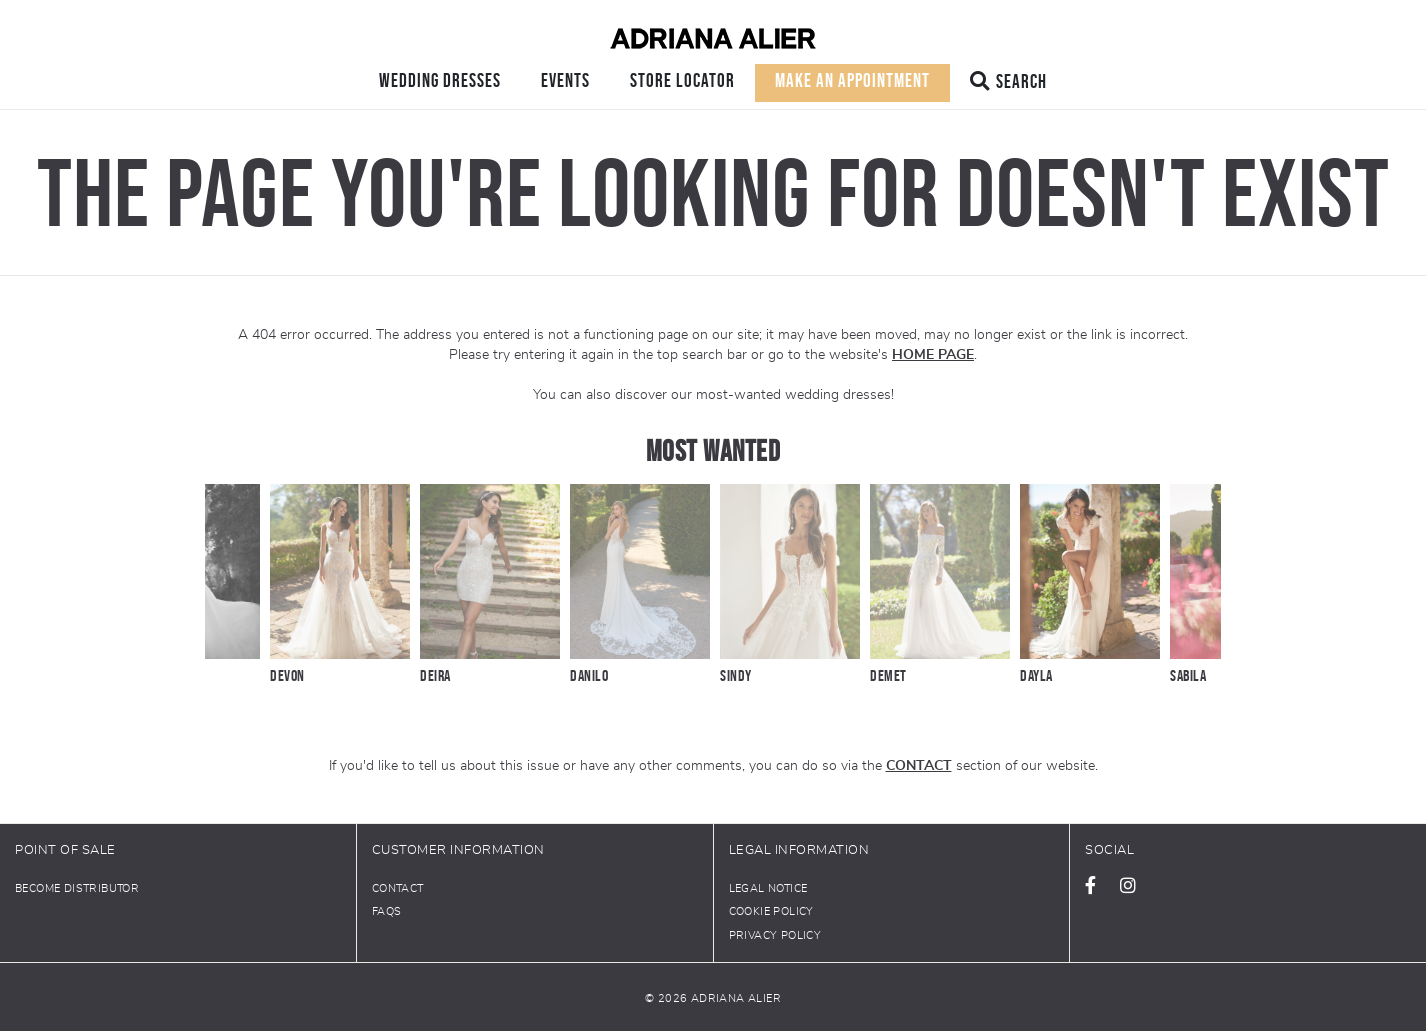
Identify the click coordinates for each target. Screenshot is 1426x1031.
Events (565, 81)
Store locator (682, 81)
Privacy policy (775, 935)
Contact (398, 888)
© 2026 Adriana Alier (713, 998)
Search (1008, 82)
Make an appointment (852, 81)
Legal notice (768, 888)
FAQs (387, 911)
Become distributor (77, 888)
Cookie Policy (771, 911)
